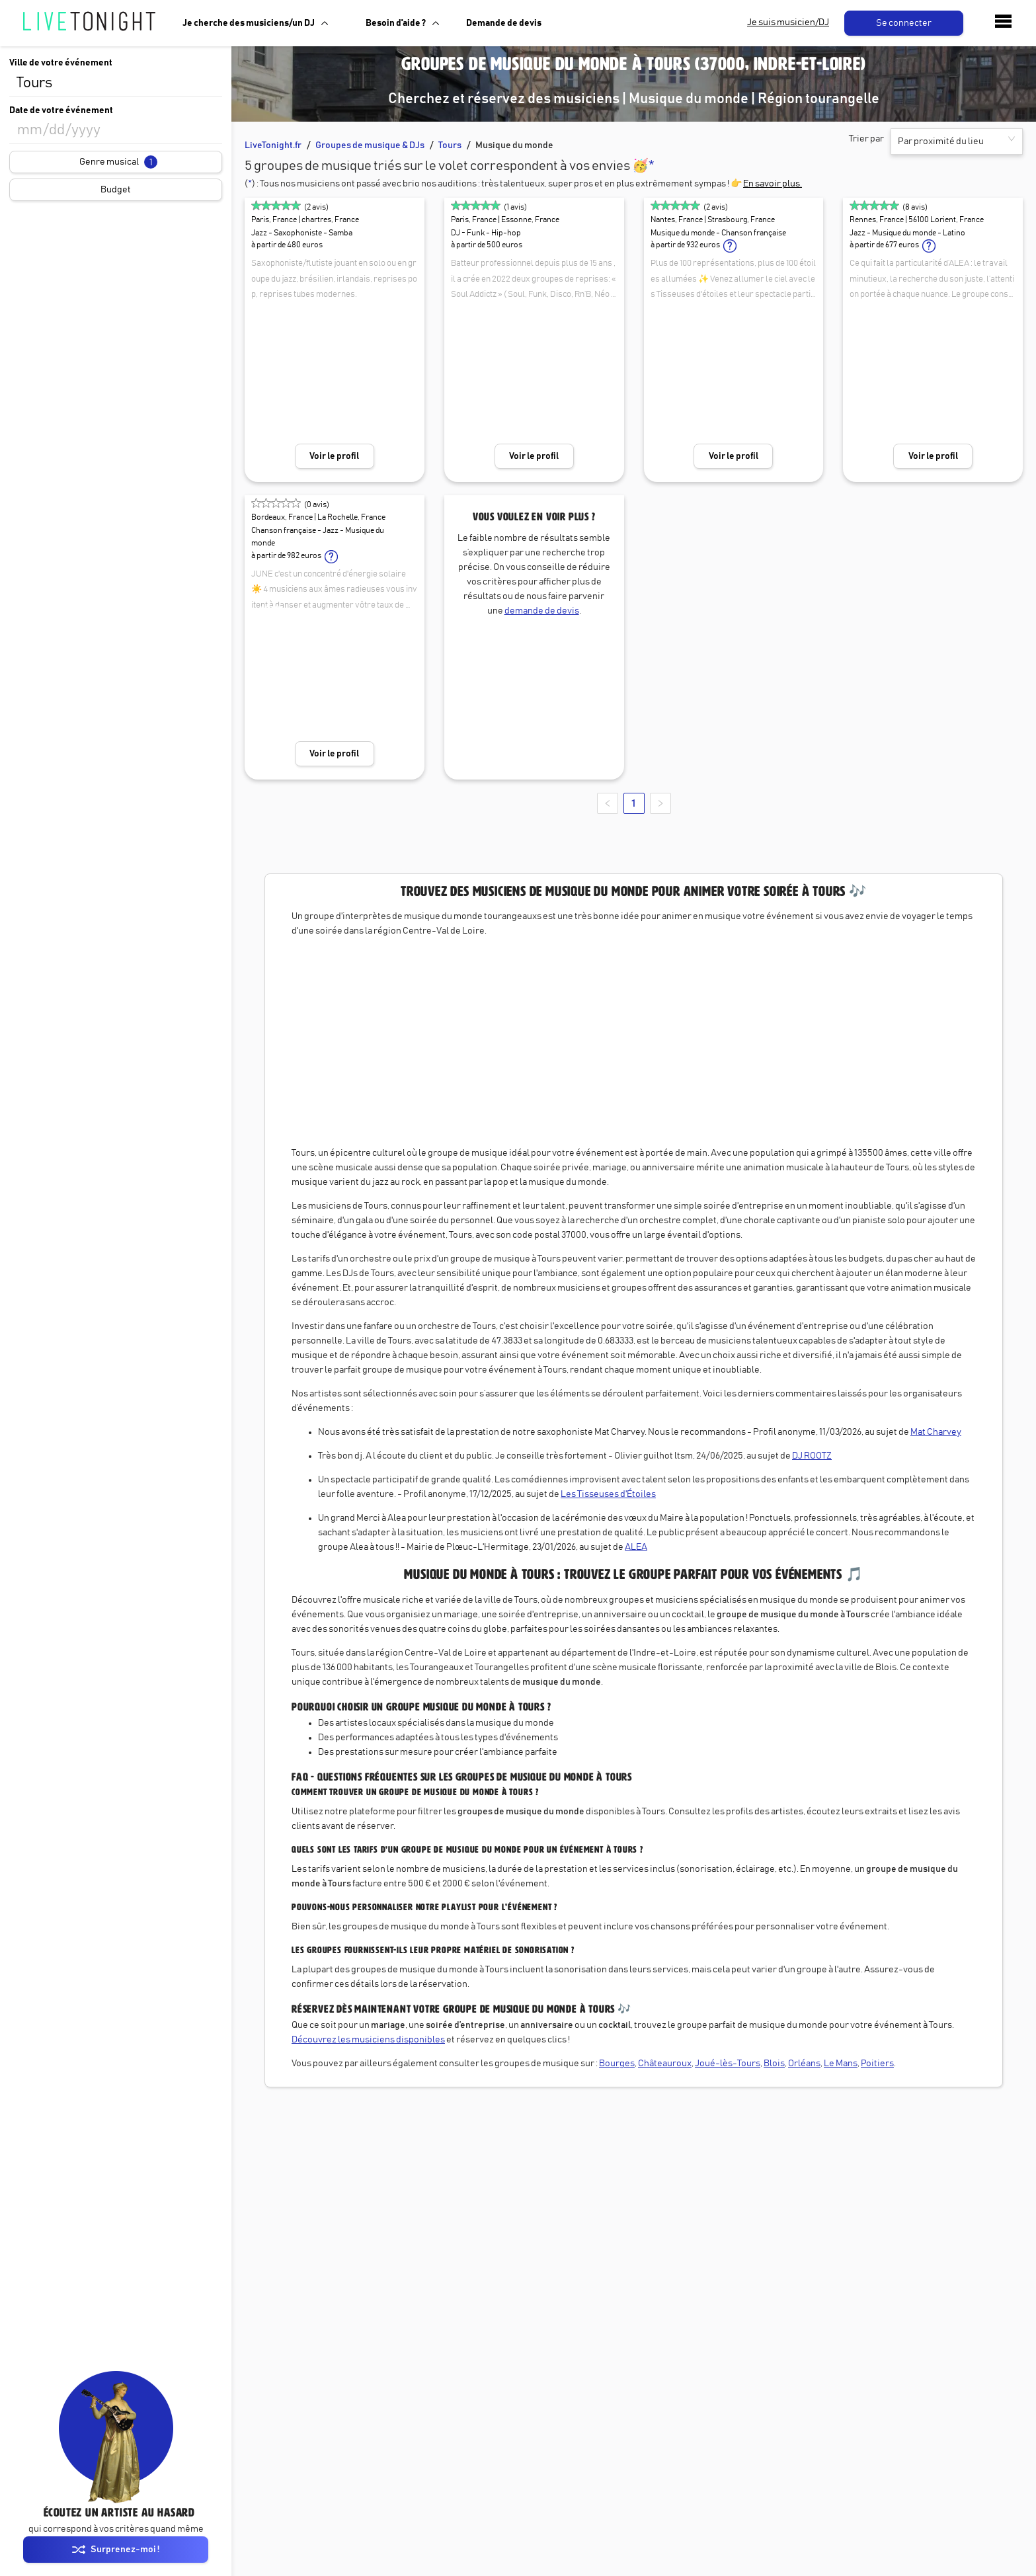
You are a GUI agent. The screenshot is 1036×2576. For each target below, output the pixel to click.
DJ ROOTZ (812, 1456)
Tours (449, 145)
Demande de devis (503, 23)
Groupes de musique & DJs (369, 145)
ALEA (636, 1547)
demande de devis (541, 611)
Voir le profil (334, 456)
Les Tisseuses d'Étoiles (608, 1494)
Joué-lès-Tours (727, 2063)
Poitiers (877, 2063)
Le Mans (840, 2063)
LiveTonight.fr (273, 145)
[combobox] (116, 83)
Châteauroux (665, 2063)
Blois (774, 2063)
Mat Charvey (935, 1432)
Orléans (804, 2063)
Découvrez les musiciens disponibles (368, 2039)
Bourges (617, 2063)
